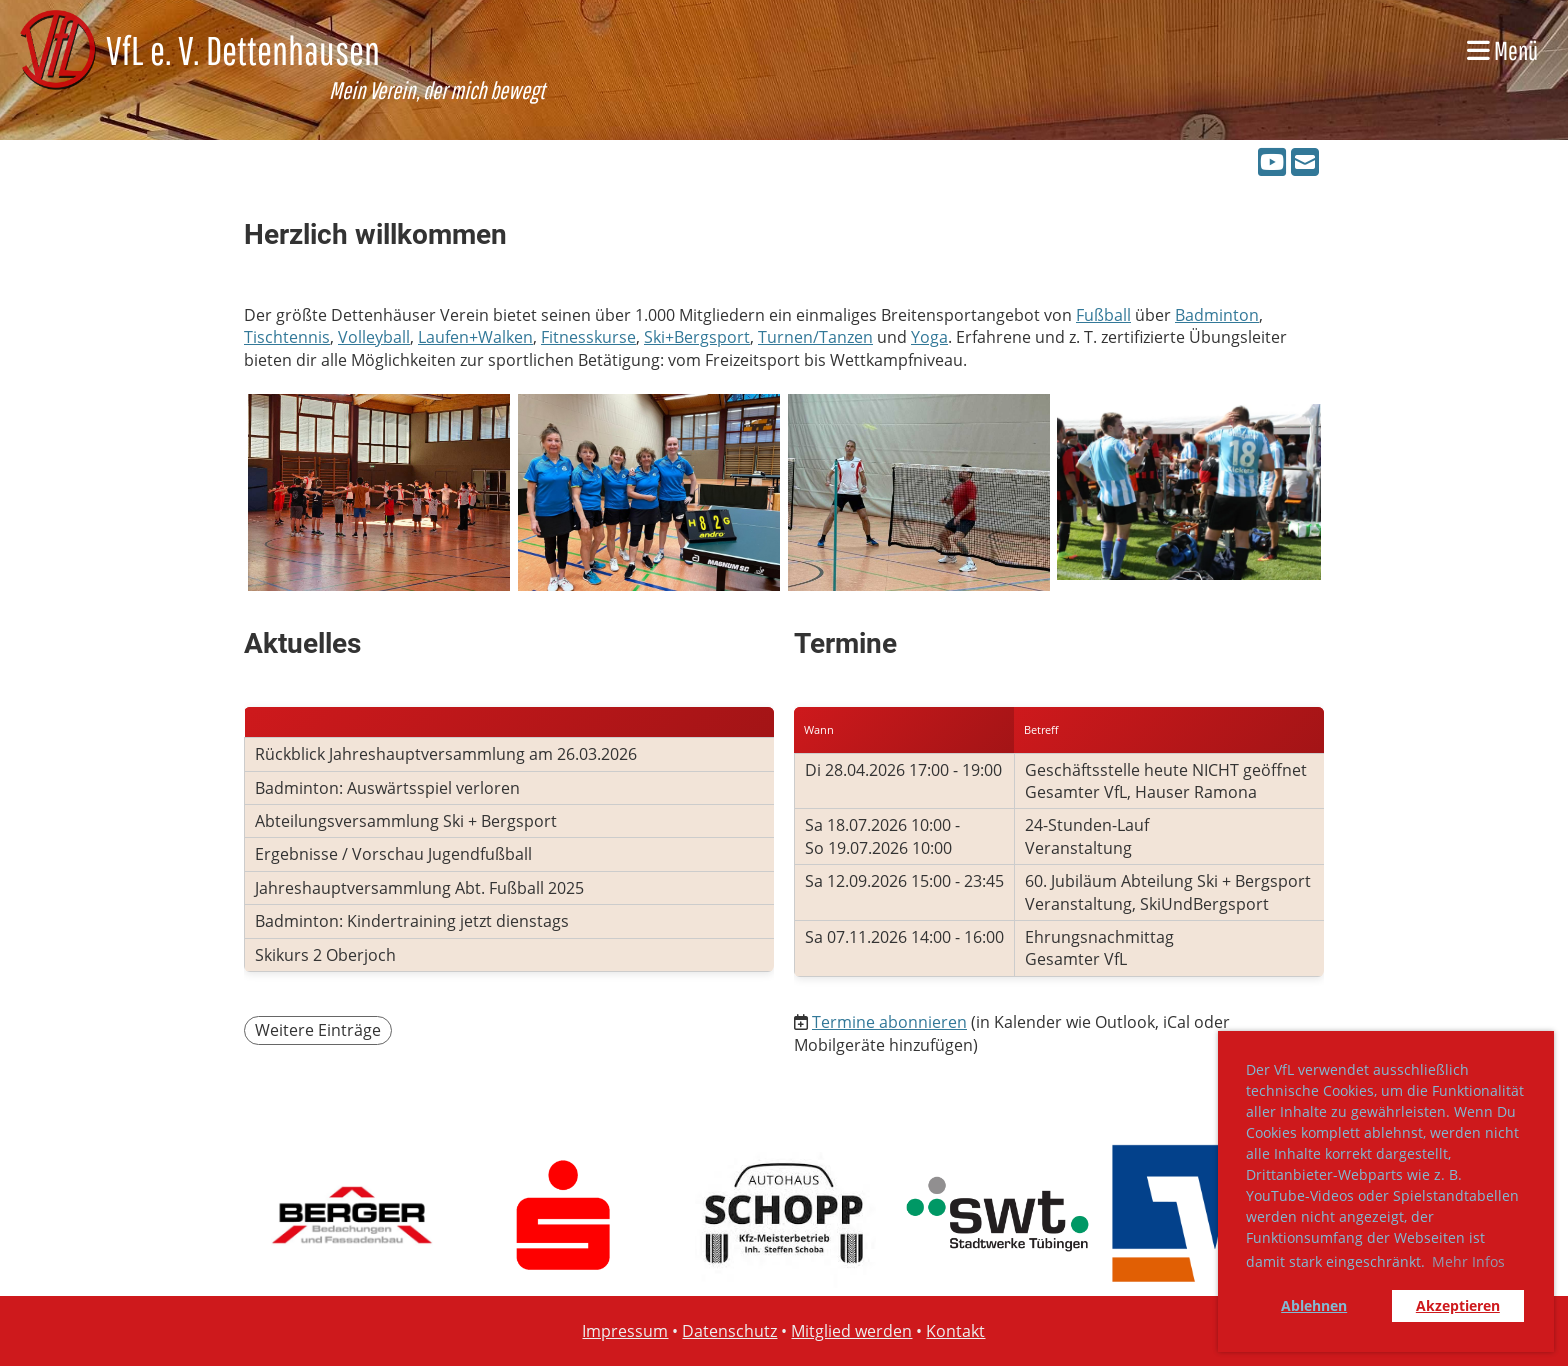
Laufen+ (448, 337)
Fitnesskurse (588, 337)
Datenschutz (729, 1331)
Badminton (1217, 315)
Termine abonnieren (889, 1022)
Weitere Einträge (318, 1030)
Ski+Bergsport (697, 337)
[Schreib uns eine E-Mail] (1305, 161)
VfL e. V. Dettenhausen (243, 50)
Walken (505, 337)
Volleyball (374, 337)
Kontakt (955, 1331)
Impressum (625, 1331)
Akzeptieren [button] (1458, 1305)
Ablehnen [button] (1314, 1305)
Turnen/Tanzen (815, 337)
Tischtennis (287, 337)
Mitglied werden (851, 1331)
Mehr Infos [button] (1468, 1261)
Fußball (1103, 315)
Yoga (929, 337)
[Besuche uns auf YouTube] (1272, 161)
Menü (1502, 50)
